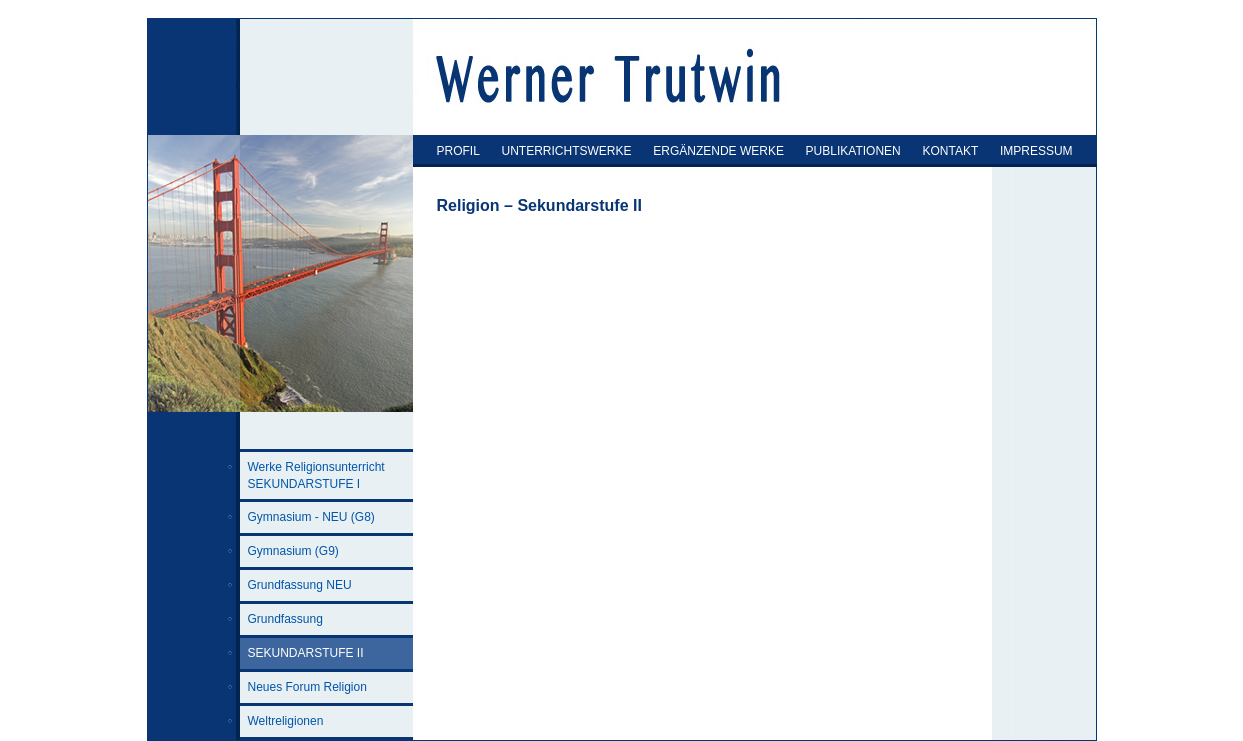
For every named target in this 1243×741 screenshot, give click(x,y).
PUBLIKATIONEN (853, 151)
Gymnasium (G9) (293, 551)
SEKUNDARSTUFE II (306, 653)
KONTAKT (950, 151)
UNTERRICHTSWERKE (567, 151)
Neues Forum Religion (307, 687)
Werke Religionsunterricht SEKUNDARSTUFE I (316, 475)
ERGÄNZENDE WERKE (718, 151)
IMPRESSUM (1036, 151)
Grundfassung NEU (300, 585)
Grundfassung (285, 619)
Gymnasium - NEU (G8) (311, 517)
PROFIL (458, 151)
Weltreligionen (286, 721)
